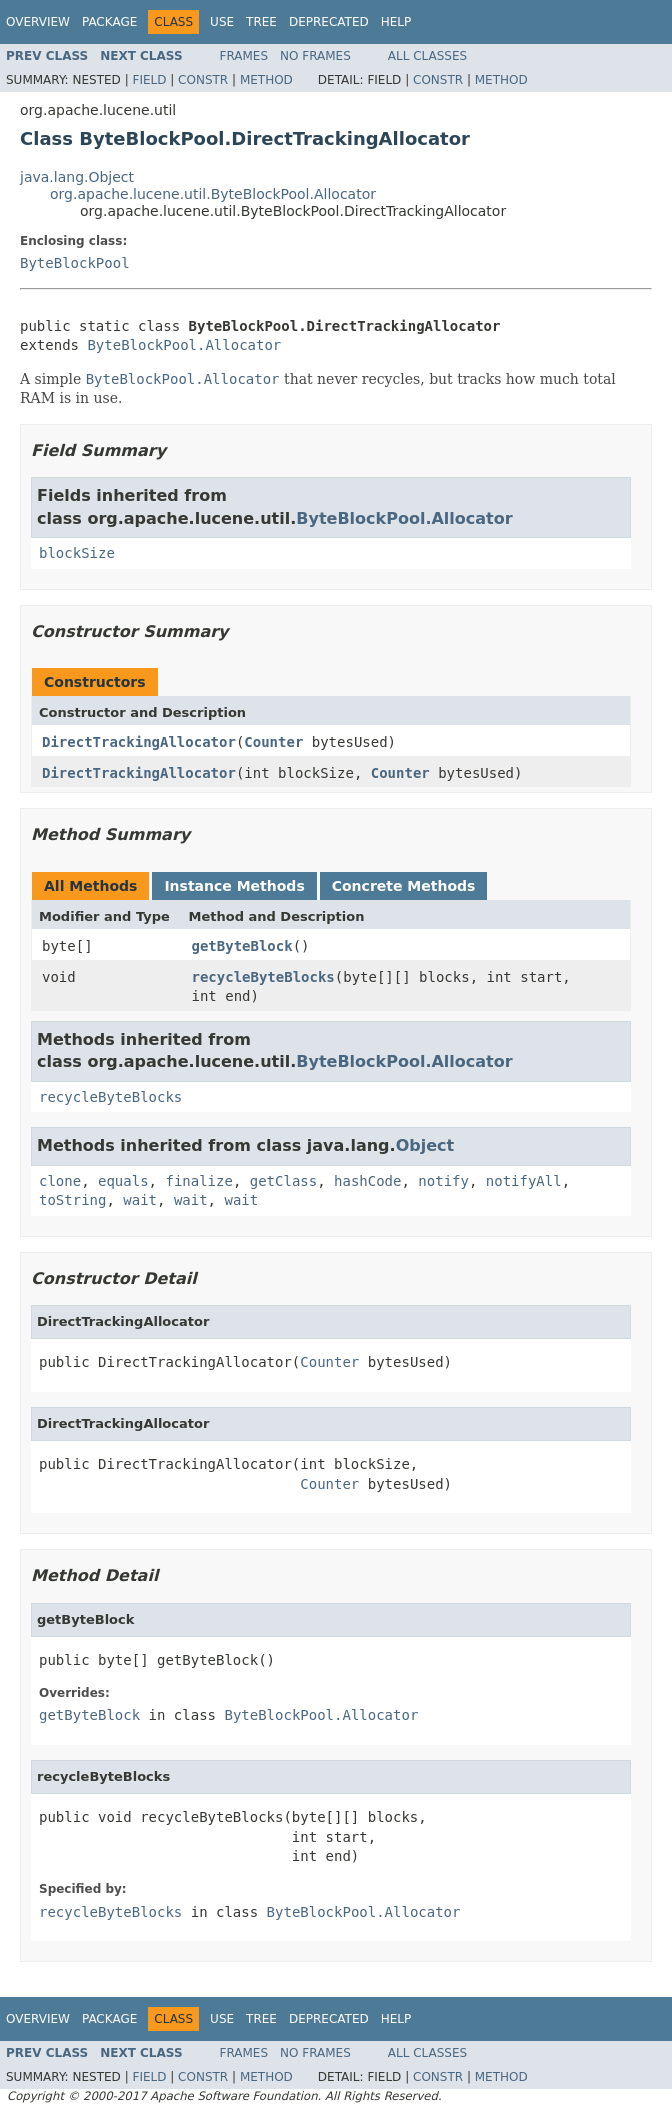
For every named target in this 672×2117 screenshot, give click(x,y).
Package (109, 22)
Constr (203, 80)
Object (425, 1145)
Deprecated (329, 22)
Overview (38, 22)
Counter (273, 742)
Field (149, 80)
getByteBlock (242, 946)
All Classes (427, 56)
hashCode (367, 1181)
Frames (244, 56)
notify (443, 1181)
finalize (198, 1181)
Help (396, 22)
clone (60, 1181)
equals (123, 1181)
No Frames (315, 56)
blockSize (77, 553)
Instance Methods (234, 886)
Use (222, 22)
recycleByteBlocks (263, 977)
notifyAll (524, 1181)
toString (72, 1200)
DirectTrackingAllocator (139, 742)
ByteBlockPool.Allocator (184, 345)
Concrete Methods (404, 886)
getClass (283, 1181)
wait (140, 1200)
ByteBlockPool (75, 263)
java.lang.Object (77, 177)
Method (266, 80)
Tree (261, 22)
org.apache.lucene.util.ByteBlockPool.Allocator (213, 194)
